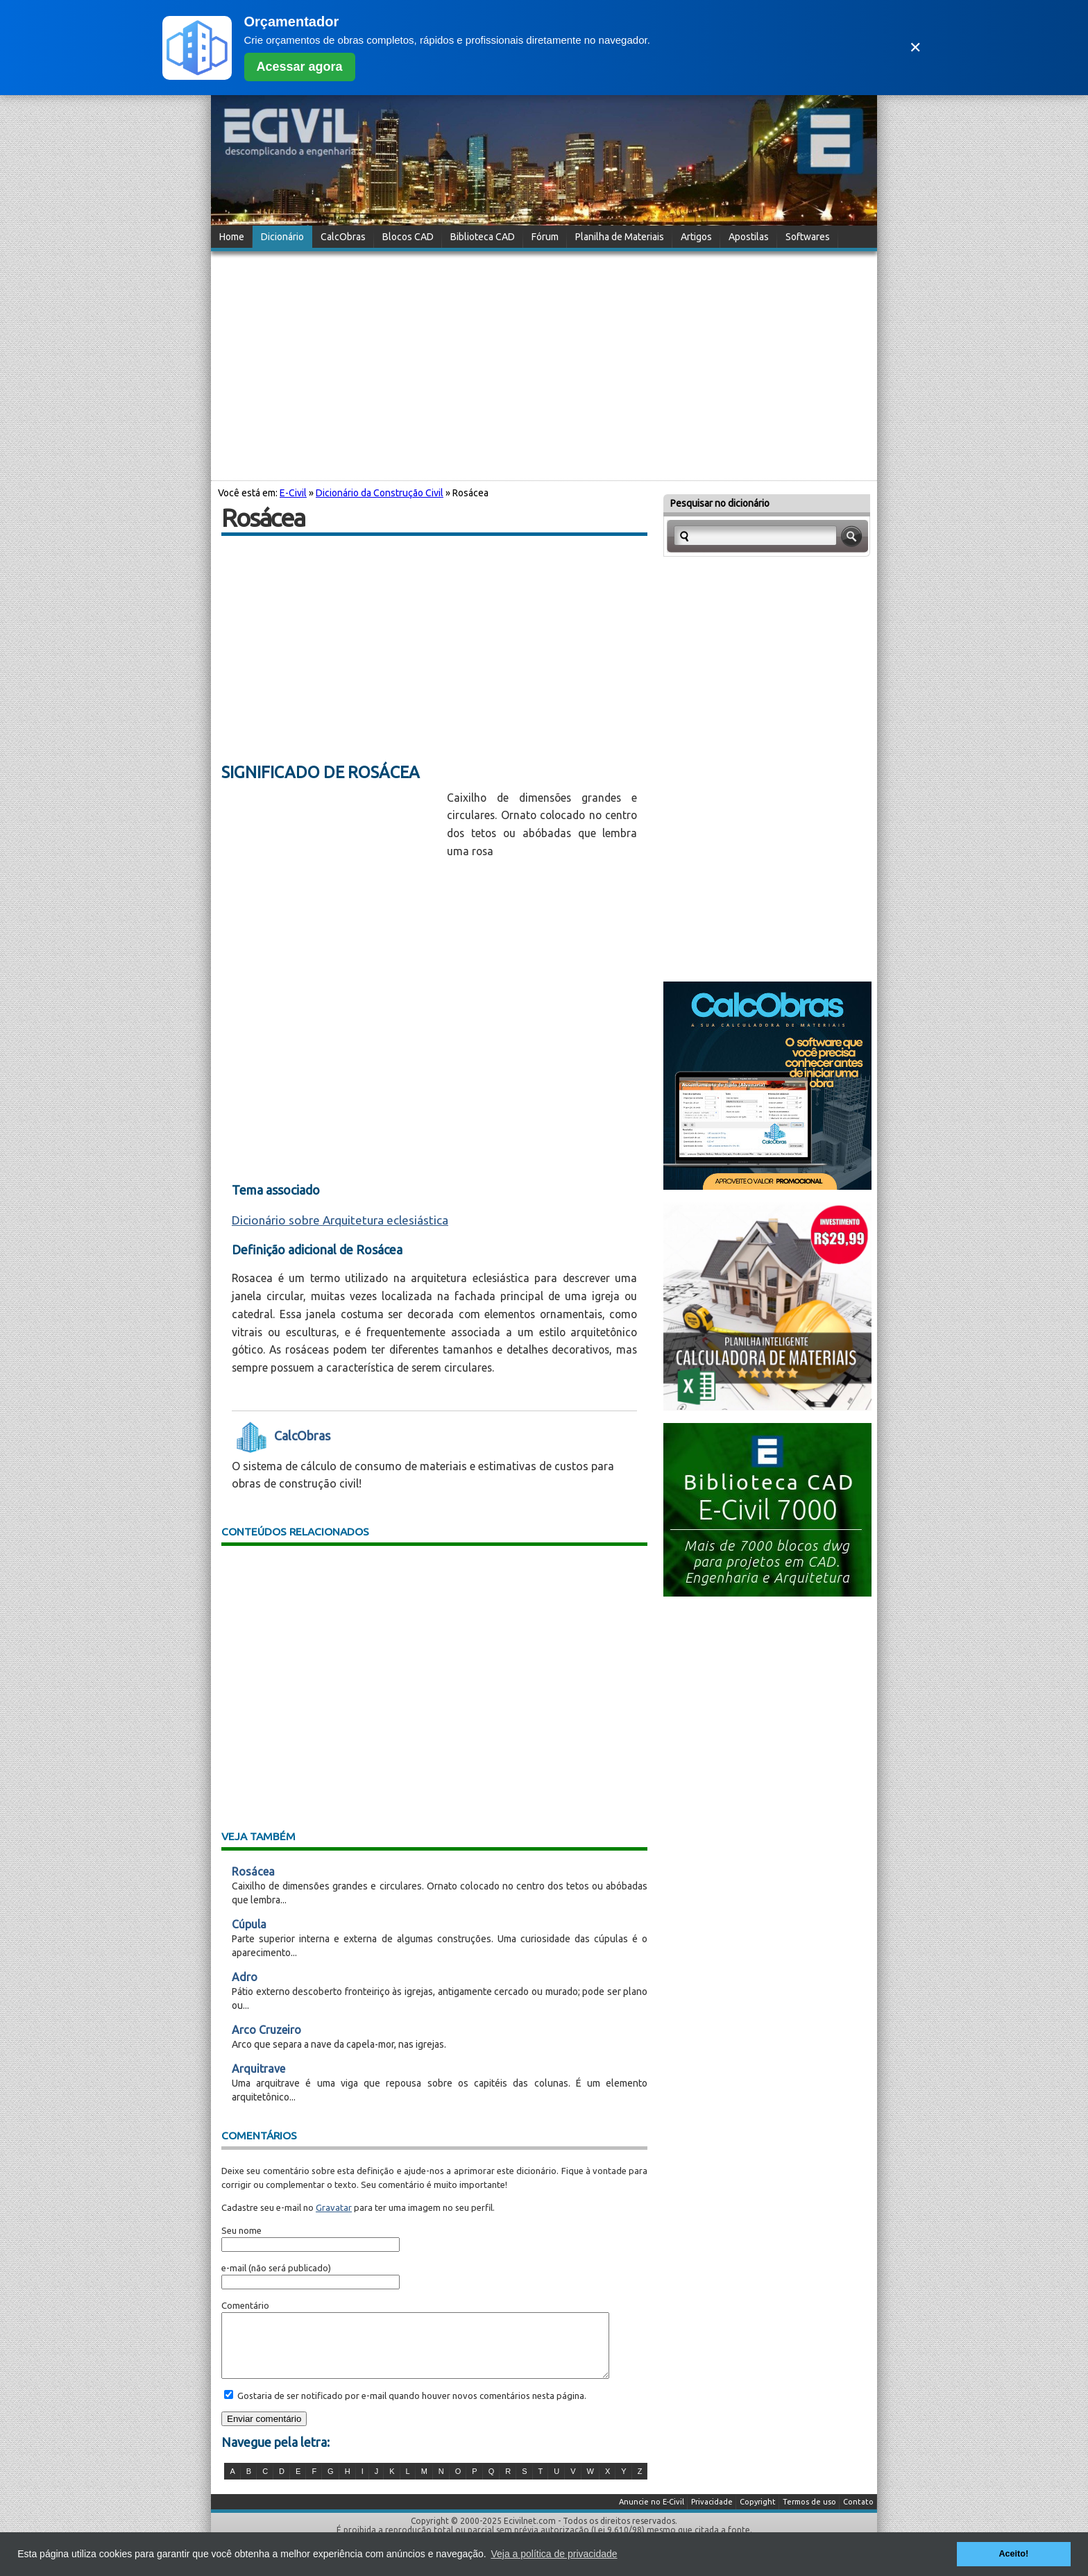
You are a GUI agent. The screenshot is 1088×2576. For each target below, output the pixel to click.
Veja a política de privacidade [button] (554, 2553)
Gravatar (334, 2207)
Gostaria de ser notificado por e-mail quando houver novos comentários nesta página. (410, 2408)
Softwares (807, 236)
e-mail (233, 2268)
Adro (244, 1977)
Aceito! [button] (1013, 2554)
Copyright (758, 2514)
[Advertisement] (544, 364)
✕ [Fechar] (915, 47)
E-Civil (293, 492)
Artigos (696, 236)
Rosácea (253, 1871)
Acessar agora (300, 67)
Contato (858, 2514)
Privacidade (712, 2514)
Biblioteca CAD (482, 236)
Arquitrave (258, 2068)
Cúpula (249, 1924)
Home (231, 236)
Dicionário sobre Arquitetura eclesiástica (340, 1220)
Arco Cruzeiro (266, 2029)
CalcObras (343, 236)
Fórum (545, 236)
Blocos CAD (408, 236)
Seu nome (241, 2230)
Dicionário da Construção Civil (379, 492)
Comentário (245, 2305)
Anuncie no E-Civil (651, 2514)
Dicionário (282, 236)
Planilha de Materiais (619, 236)
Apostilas (749, 236)
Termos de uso (809, 2514)
